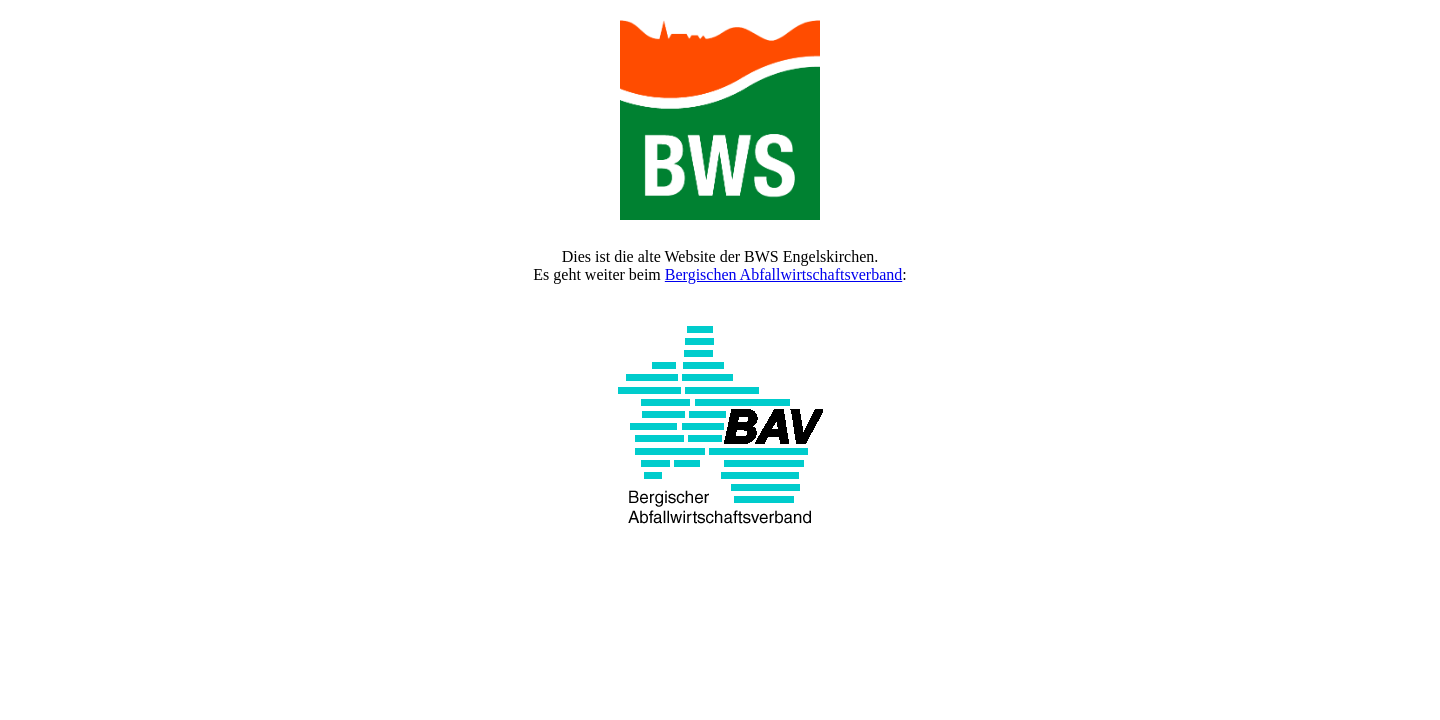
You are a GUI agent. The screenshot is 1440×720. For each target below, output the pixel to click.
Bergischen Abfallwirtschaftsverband (783, 274)
